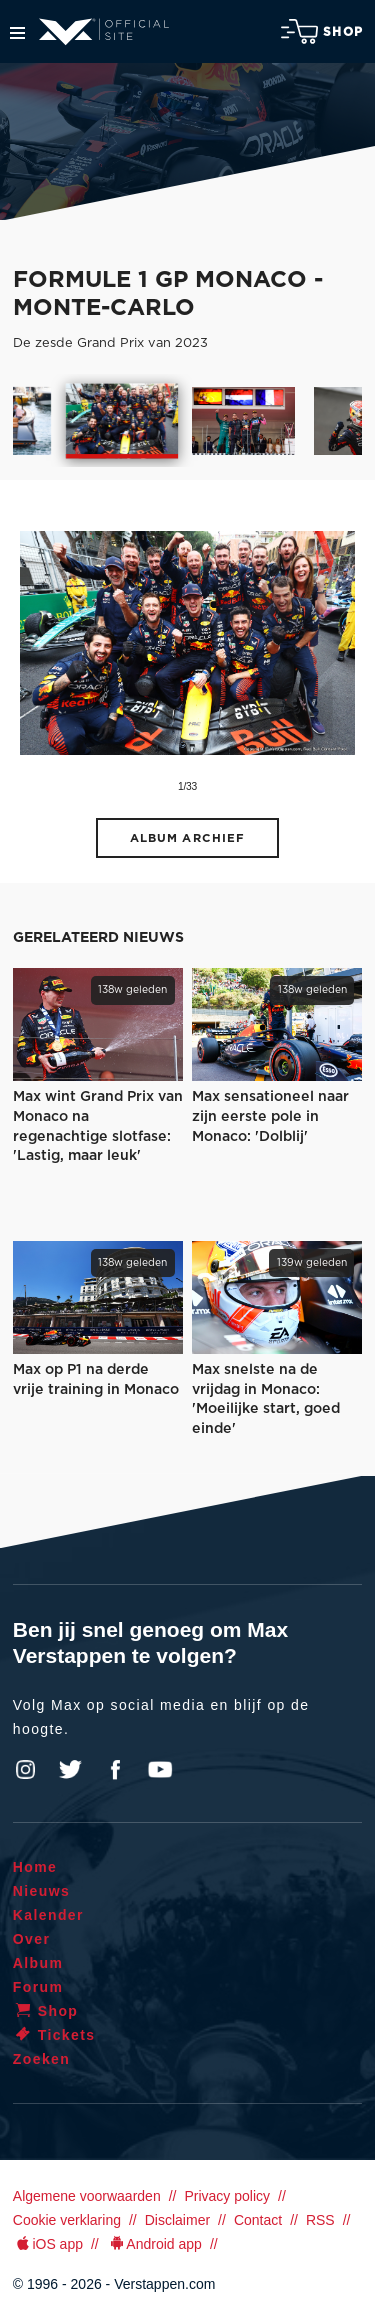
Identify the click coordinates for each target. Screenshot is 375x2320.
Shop (322, 31)
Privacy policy (227, 2196)
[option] (121, 420)
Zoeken (41, 2059)
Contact (258, 2220)
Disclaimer (177, 2220)
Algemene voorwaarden (87, 2196)
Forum (38, 1987)
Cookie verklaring (67, 2220)
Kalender (48, 1915)
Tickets (54, 2035)
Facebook (115, 1770)
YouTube (160, 1770)
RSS (320, 2220)
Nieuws (41, 1891)
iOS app (48, 2244)
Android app (154, 2244)
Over (32, 1939)
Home (35, 1867)
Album (38, 1963)
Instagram (26, 1770)
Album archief (188, 838)
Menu (17, 33)
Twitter (71, 1770)
